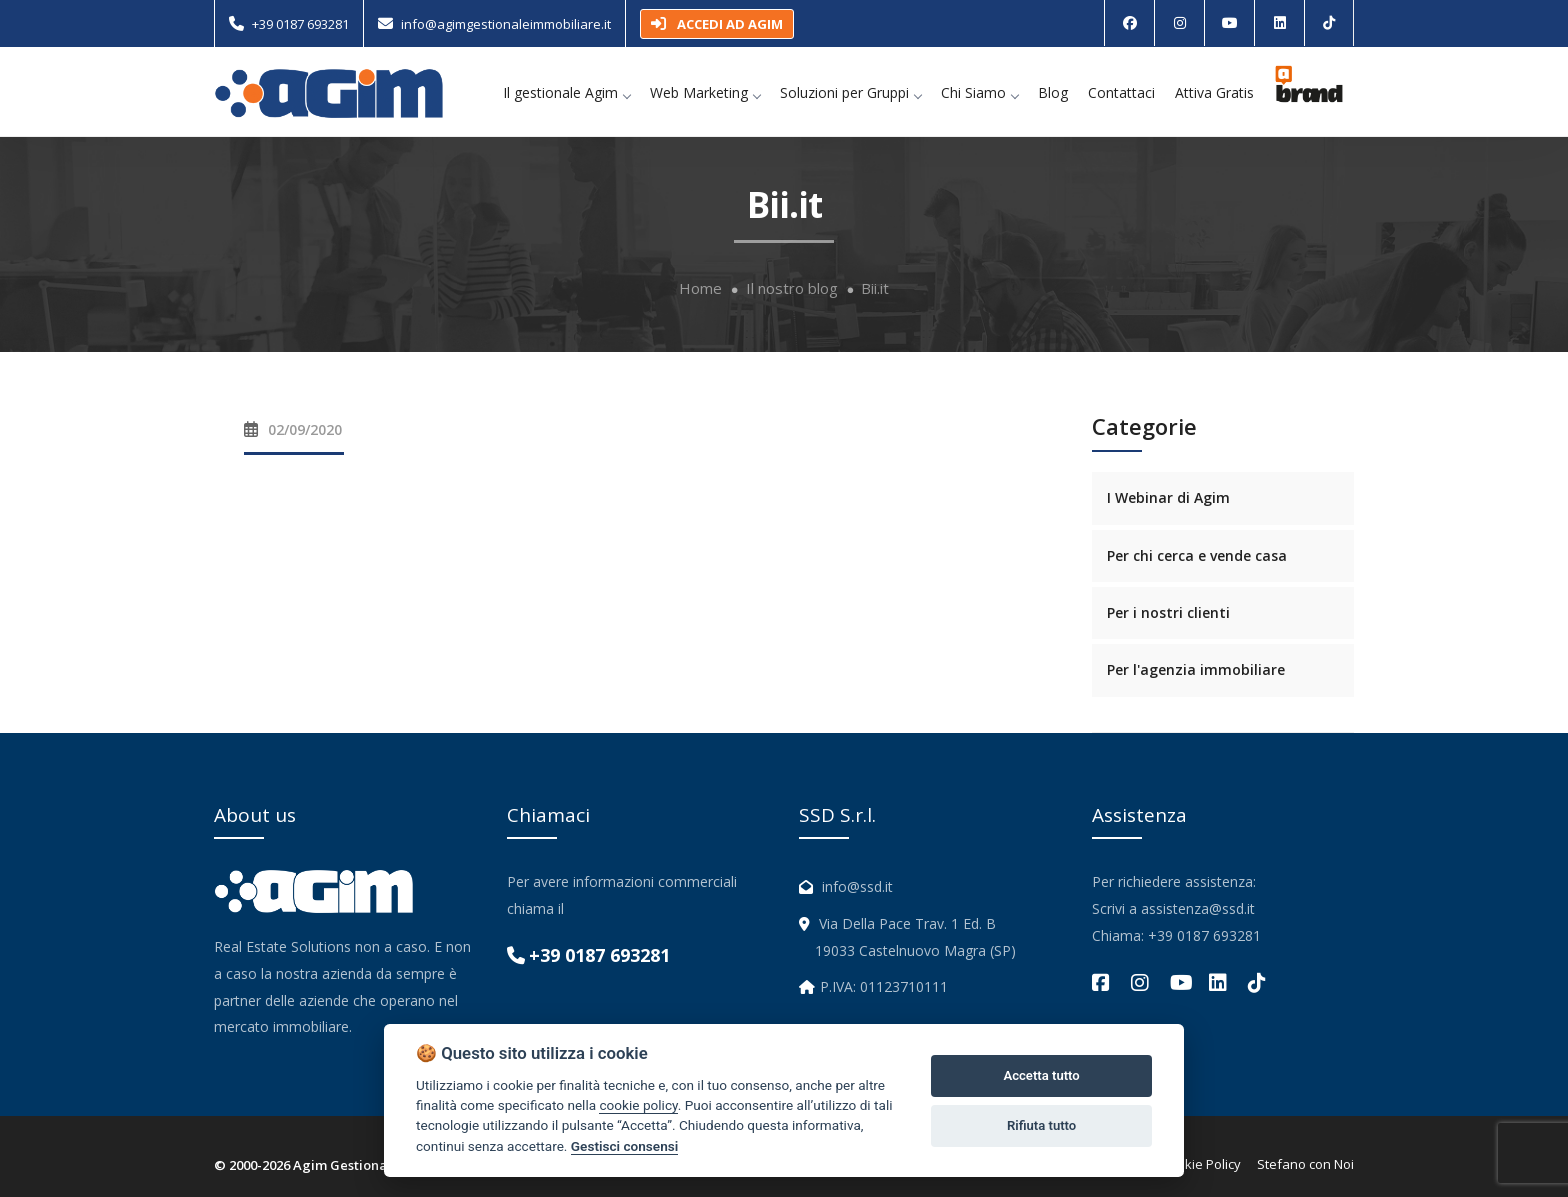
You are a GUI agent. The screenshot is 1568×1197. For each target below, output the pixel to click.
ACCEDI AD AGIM (717, 24)
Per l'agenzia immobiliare (1196, 669)
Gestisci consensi (624, 1146)
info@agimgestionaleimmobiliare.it (506, 24)
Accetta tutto (1041, 1075)
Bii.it (875, 288)
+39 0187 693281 (300, 24)
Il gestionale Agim (566, 92)
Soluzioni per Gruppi (850, 92)
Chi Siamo (979, 92)
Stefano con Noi (1305, 1164)
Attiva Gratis (1214, 92)
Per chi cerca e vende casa (1197, 555)
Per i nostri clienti (1168, 612)
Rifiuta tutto (1041, 1125)
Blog (1053, 92)
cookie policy (638, 1105)
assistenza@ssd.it (1198, 908)
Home (700, 288)
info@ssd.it (857, 886)
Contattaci (1121, 92)
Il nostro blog (792, 288)
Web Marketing (705, 92)
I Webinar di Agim (1168, 497)
